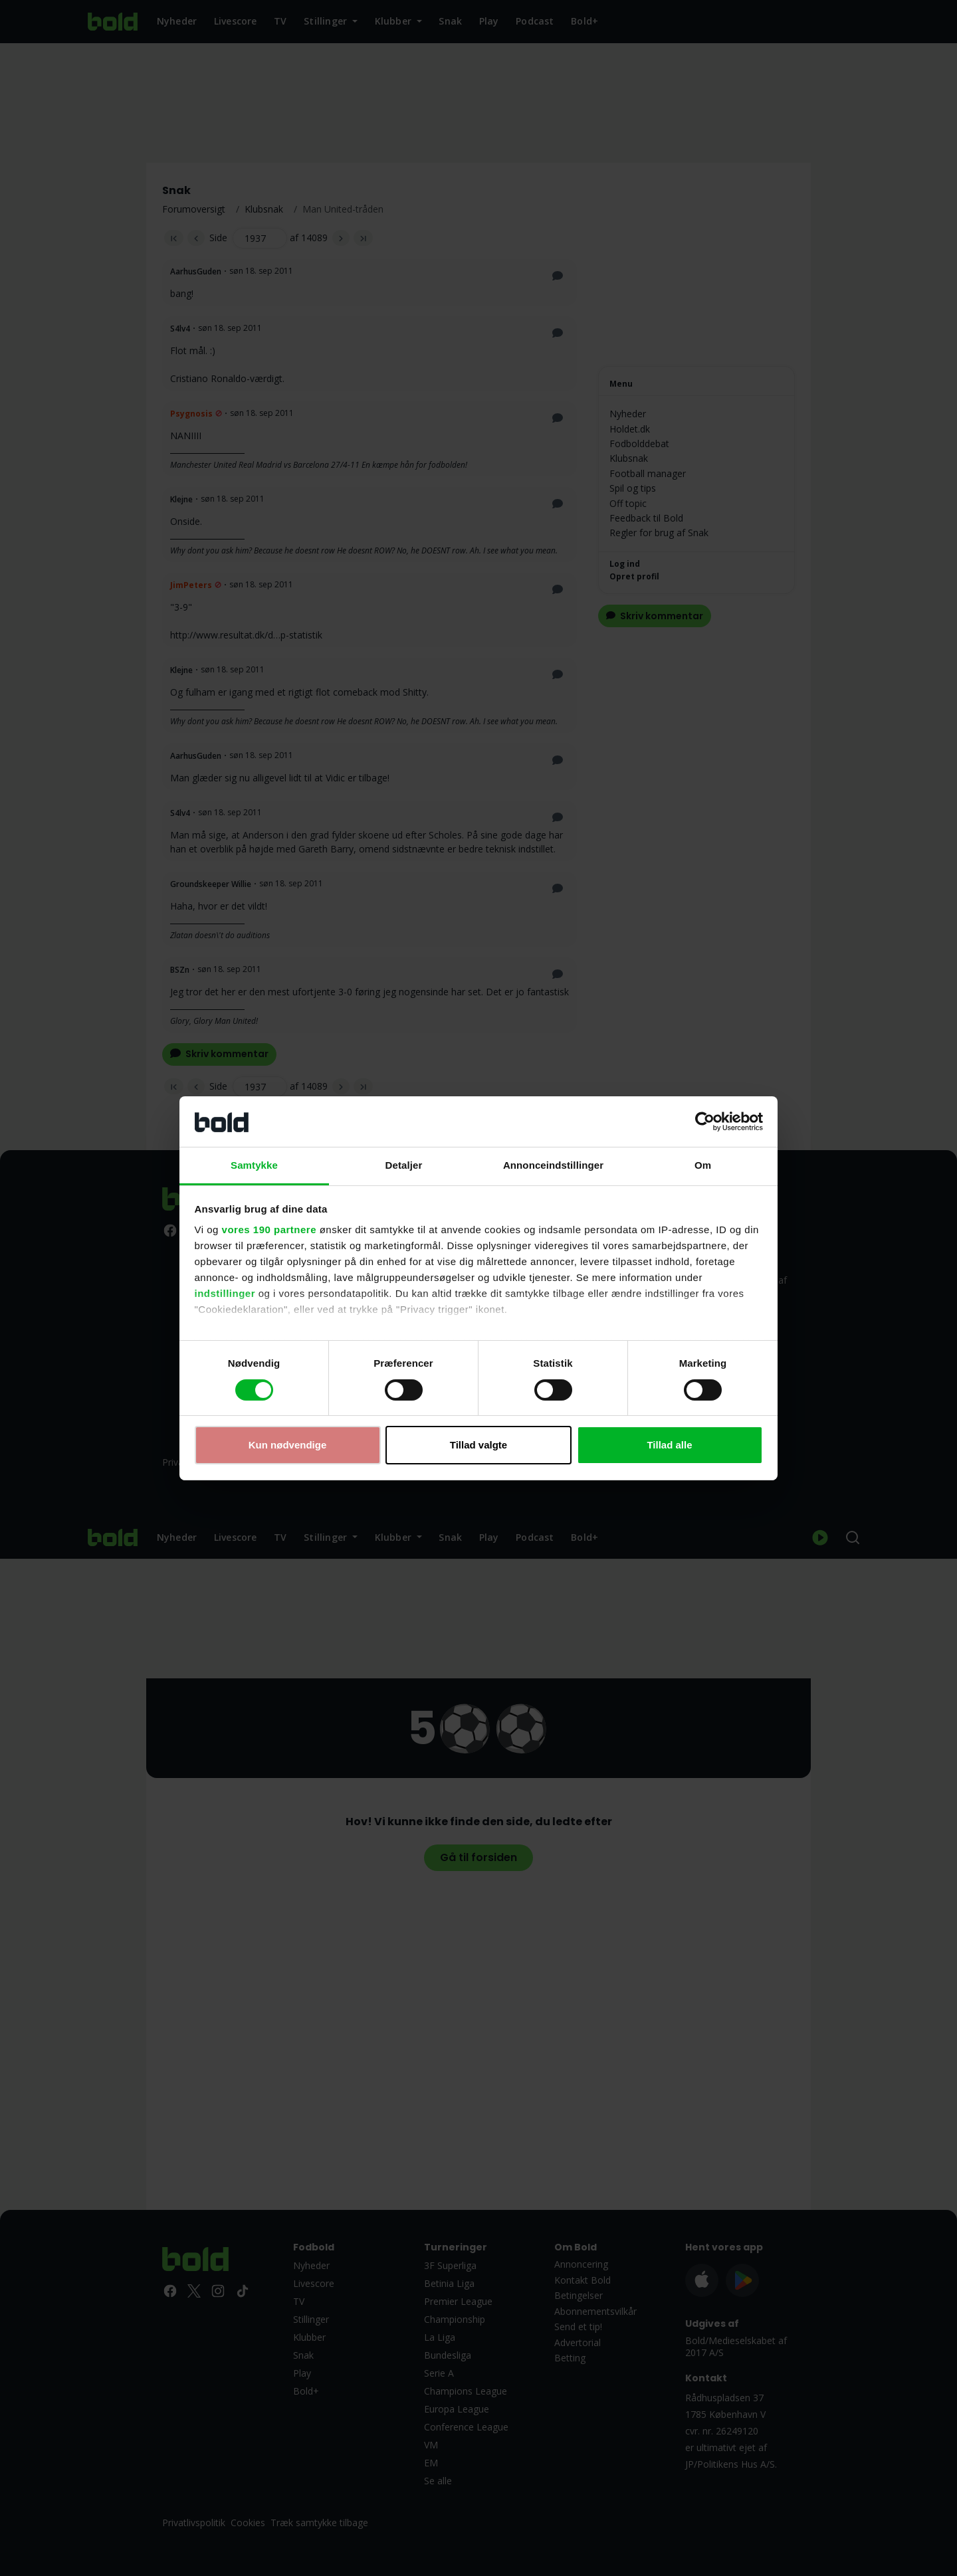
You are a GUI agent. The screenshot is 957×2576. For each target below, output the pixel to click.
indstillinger (225, 1293)
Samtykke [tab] (254, 1165)
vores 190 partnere (269, 1229)
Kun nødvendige (288, 1444)
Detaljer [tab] (404, 1165)
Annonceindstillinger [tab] (553, 1165)
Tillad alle (669, 1444)
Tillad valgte (478, 1444)
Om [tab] (702, 1165)
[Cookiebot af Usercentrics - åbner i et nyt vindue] (705, 1122)
